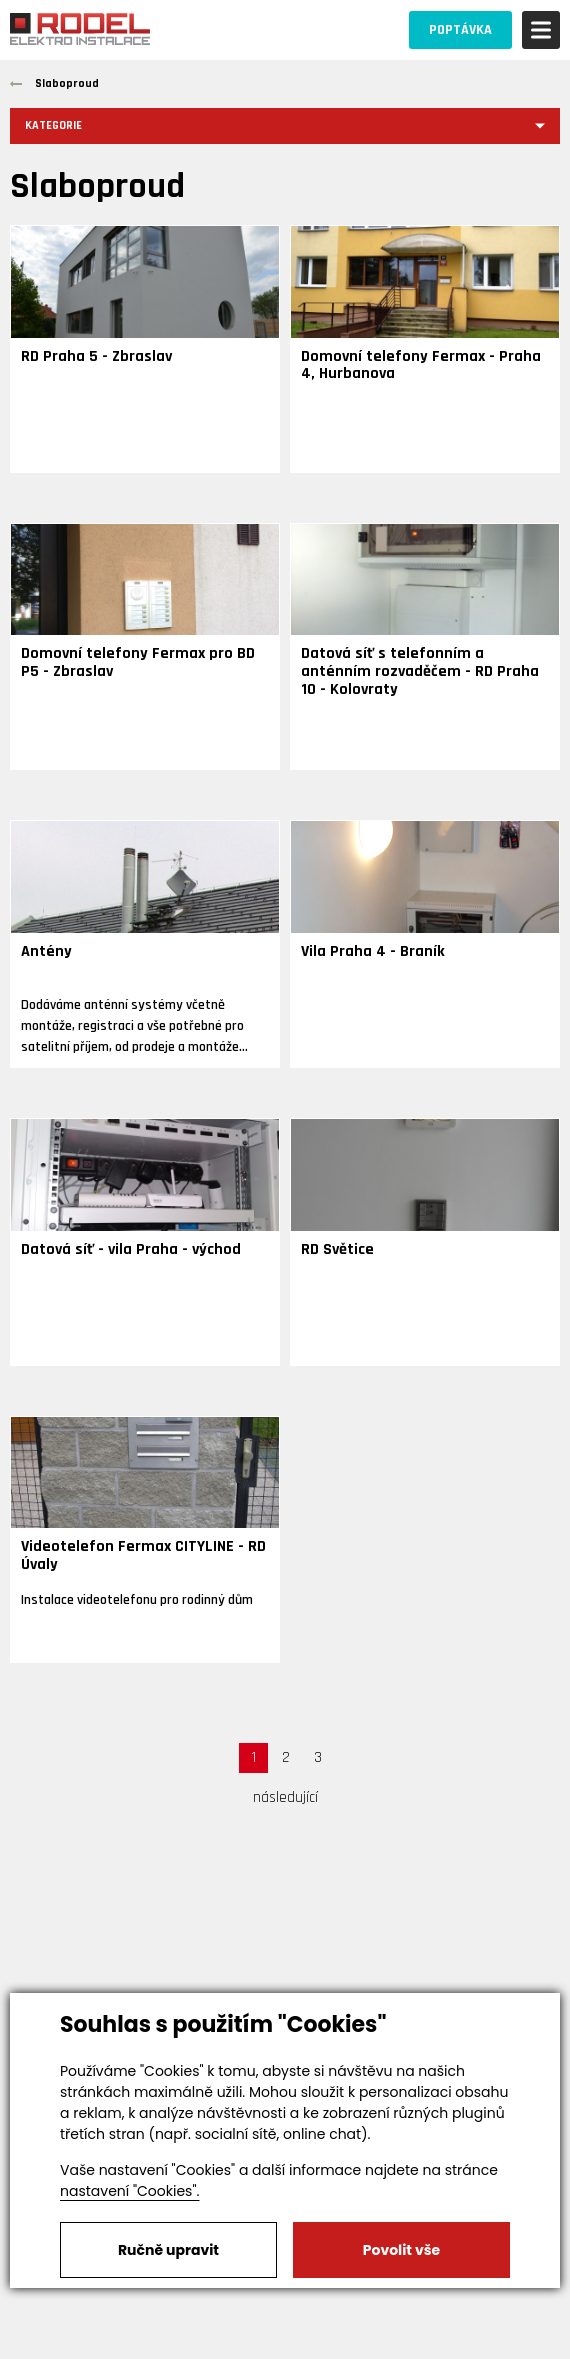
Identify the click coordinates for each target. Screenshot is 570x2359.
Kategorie (53, 125)
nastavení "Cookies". (129, 2191)
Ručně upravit (168, 2250)
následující (285, 1797)
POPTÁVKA (460, 30)
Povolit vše (401, 2250)
